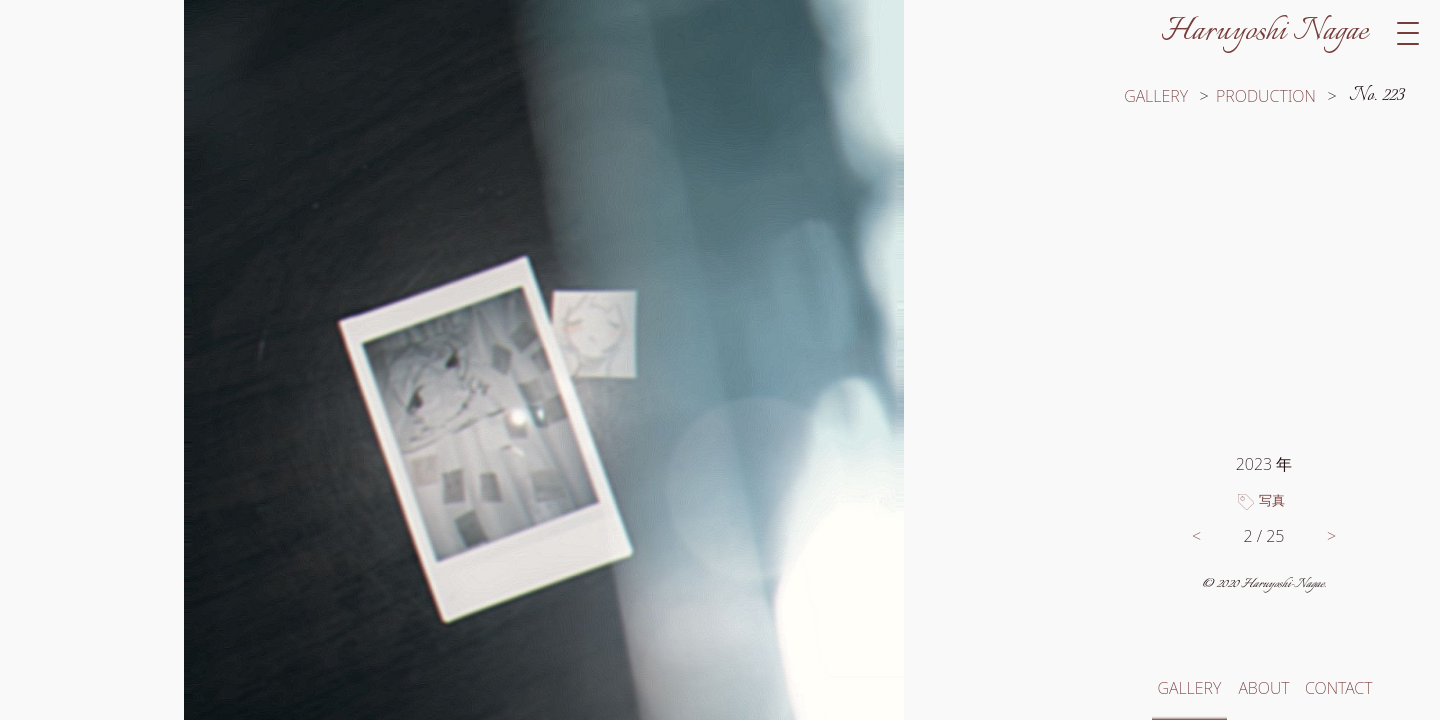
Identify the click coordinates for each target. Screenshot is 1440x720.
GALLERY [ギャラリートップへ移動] (1156, 96)
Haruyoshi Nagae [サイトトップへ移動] (1264, 32)
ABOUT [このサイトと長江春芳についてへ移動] (1263, 688)
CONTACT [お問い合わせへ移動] (1338, 688)
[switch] (544, 360)
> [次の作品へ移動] (1331, 536)
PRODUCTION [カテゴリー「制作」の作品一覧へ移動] (1266, 96)
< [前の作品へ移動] (1196, 536)
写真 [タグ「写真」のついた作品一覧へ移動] (1272, 500)
